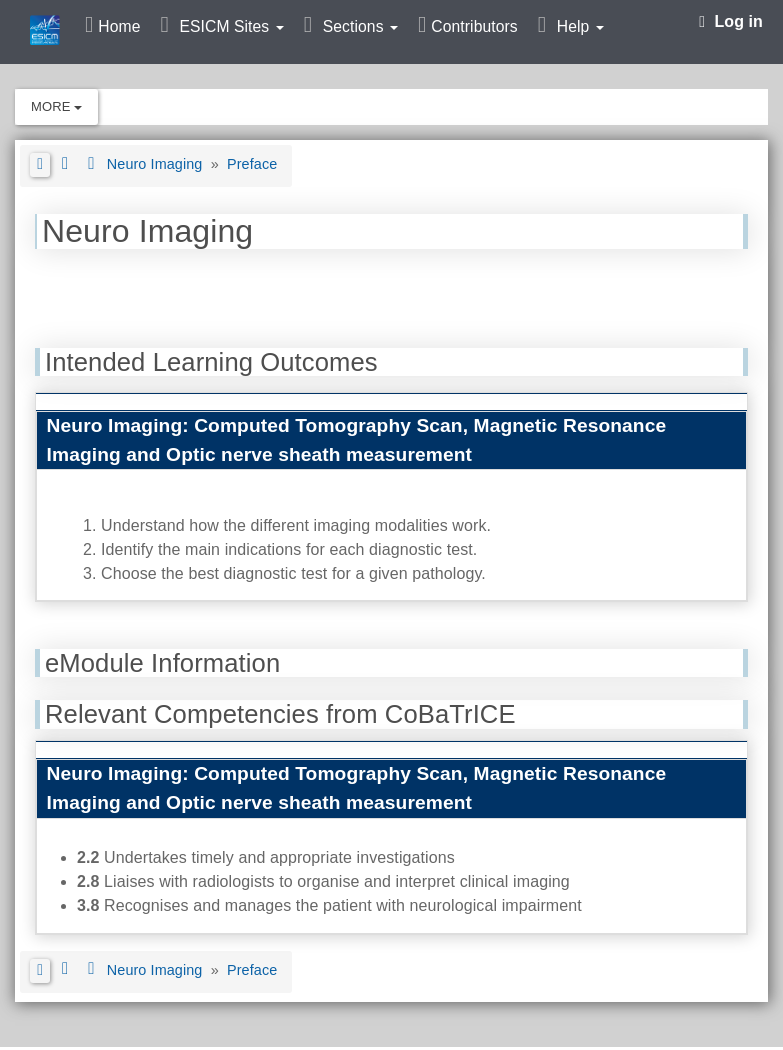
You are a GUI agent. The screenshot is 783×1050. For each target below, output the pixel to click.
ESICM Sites (231, 26)
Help (580, 26)
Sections (360, 26)
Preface (252, 164)
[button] (40, 165)
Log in (731, 21)
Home (119, 26)
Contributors (474, 26)
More (56, 106)
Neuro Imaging (157, 164)
